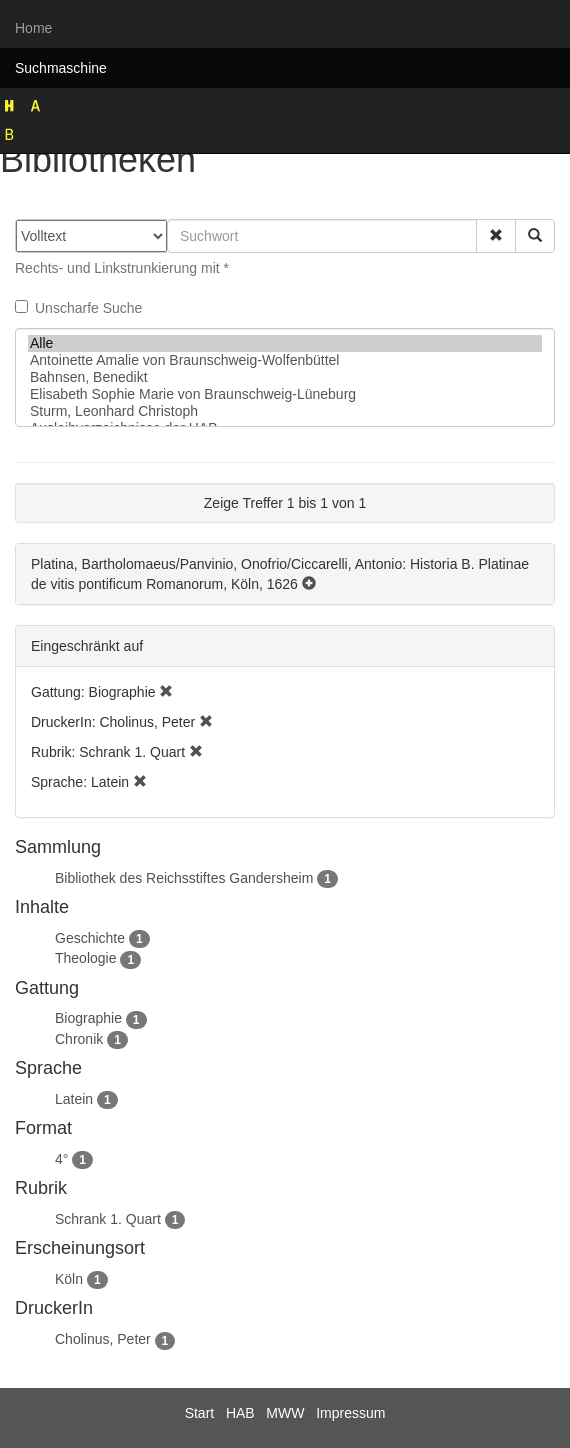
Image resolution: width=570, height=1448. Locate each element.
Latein (74, 1099)
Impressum (350, 1413)
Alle (285, 343)
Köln (69, 1279)
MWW (285, 1413)
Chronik (79, 1039)
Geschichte (90, 938)
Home (33, 28)
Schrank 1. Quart (108, 1219)
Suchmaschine (61, 68)
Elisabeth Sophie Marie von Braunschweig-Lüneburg (285, 394)
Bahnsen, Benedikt (285, 377)
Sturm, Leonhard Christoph (285, 411)
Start (200, 1413)
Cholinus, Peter (103, 1339)
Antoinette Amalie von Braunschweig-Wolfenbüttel (285, 360)
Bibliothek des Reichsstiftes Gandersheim (184, 878)
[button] (496, 236)
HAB (240, 1413)
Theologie (86, 958)
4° (61, 1159)
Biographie (88, 1018)
